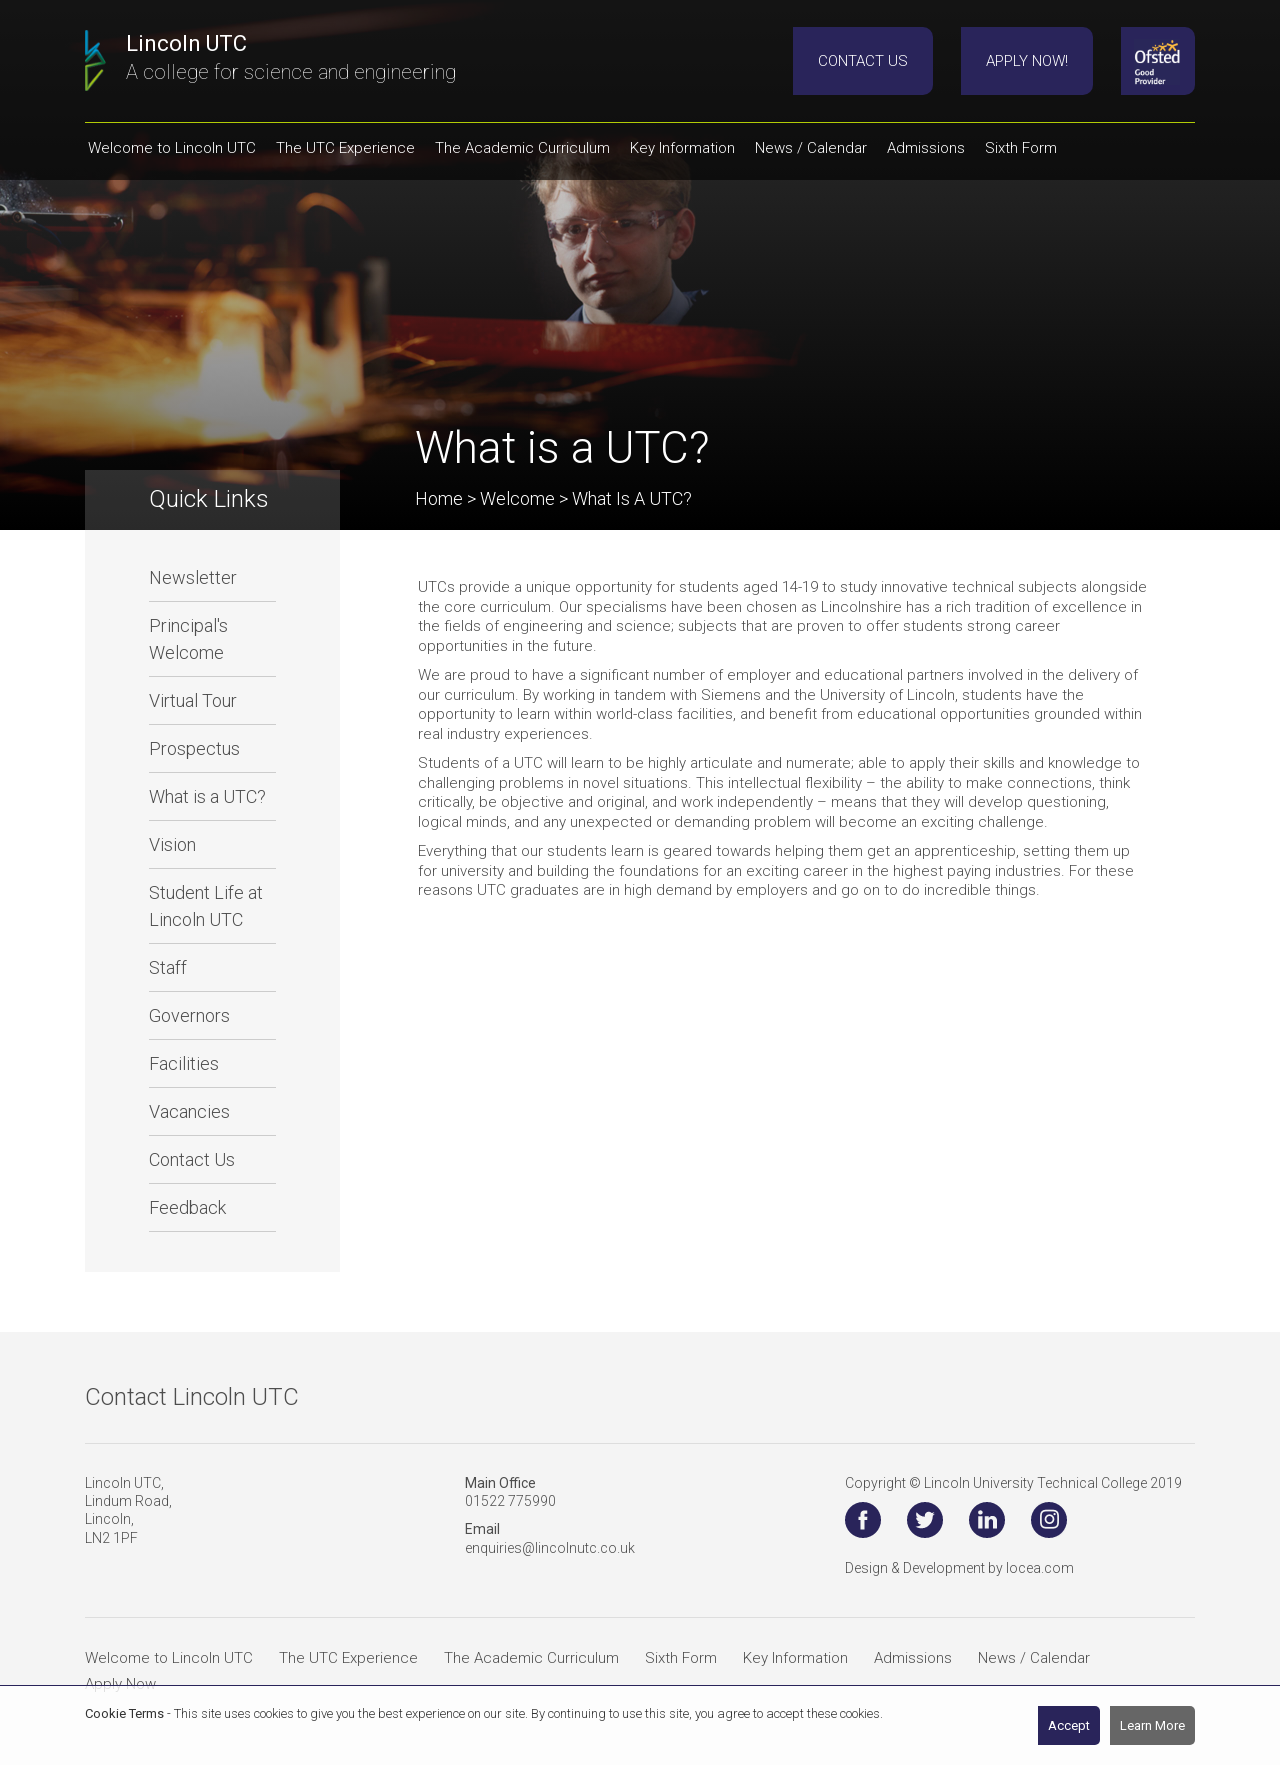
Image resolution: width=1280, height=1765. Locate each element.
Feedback (187, 1207)
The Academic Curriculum (531, 1658)
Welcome (517, 498)
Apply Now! (1027, 61)
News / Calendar (1034, 1658)
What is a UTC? (207, 796)
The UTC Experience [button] (345, 148)
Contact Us (863, 61)
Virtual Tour (193, 700)
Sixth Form (681, 1658)
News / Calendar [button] (811, 148)
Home (439, 498)
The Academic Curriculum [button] (522, 148)
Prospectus (194, 748)
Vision (172, 844)
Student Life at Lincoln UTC (206, 906)
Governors (189, 1015)
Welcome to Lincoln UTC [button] (172, 148)
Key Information (795, 1658)
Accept (1069, 1725)
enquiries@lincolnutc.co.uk (550, 1548)
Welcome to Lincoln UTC (169, 1658)
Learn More (1152, 1725)
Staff (168, 967)
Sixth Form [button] (1021, 148)
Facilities (184, 1063)
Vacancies (189, 1111)
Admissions (913, 1658)
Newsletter (193, 577)
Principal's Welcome (188, 639)
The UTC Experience (348, 1658)
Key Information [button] (682, 148)
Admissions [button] (926, 148)
